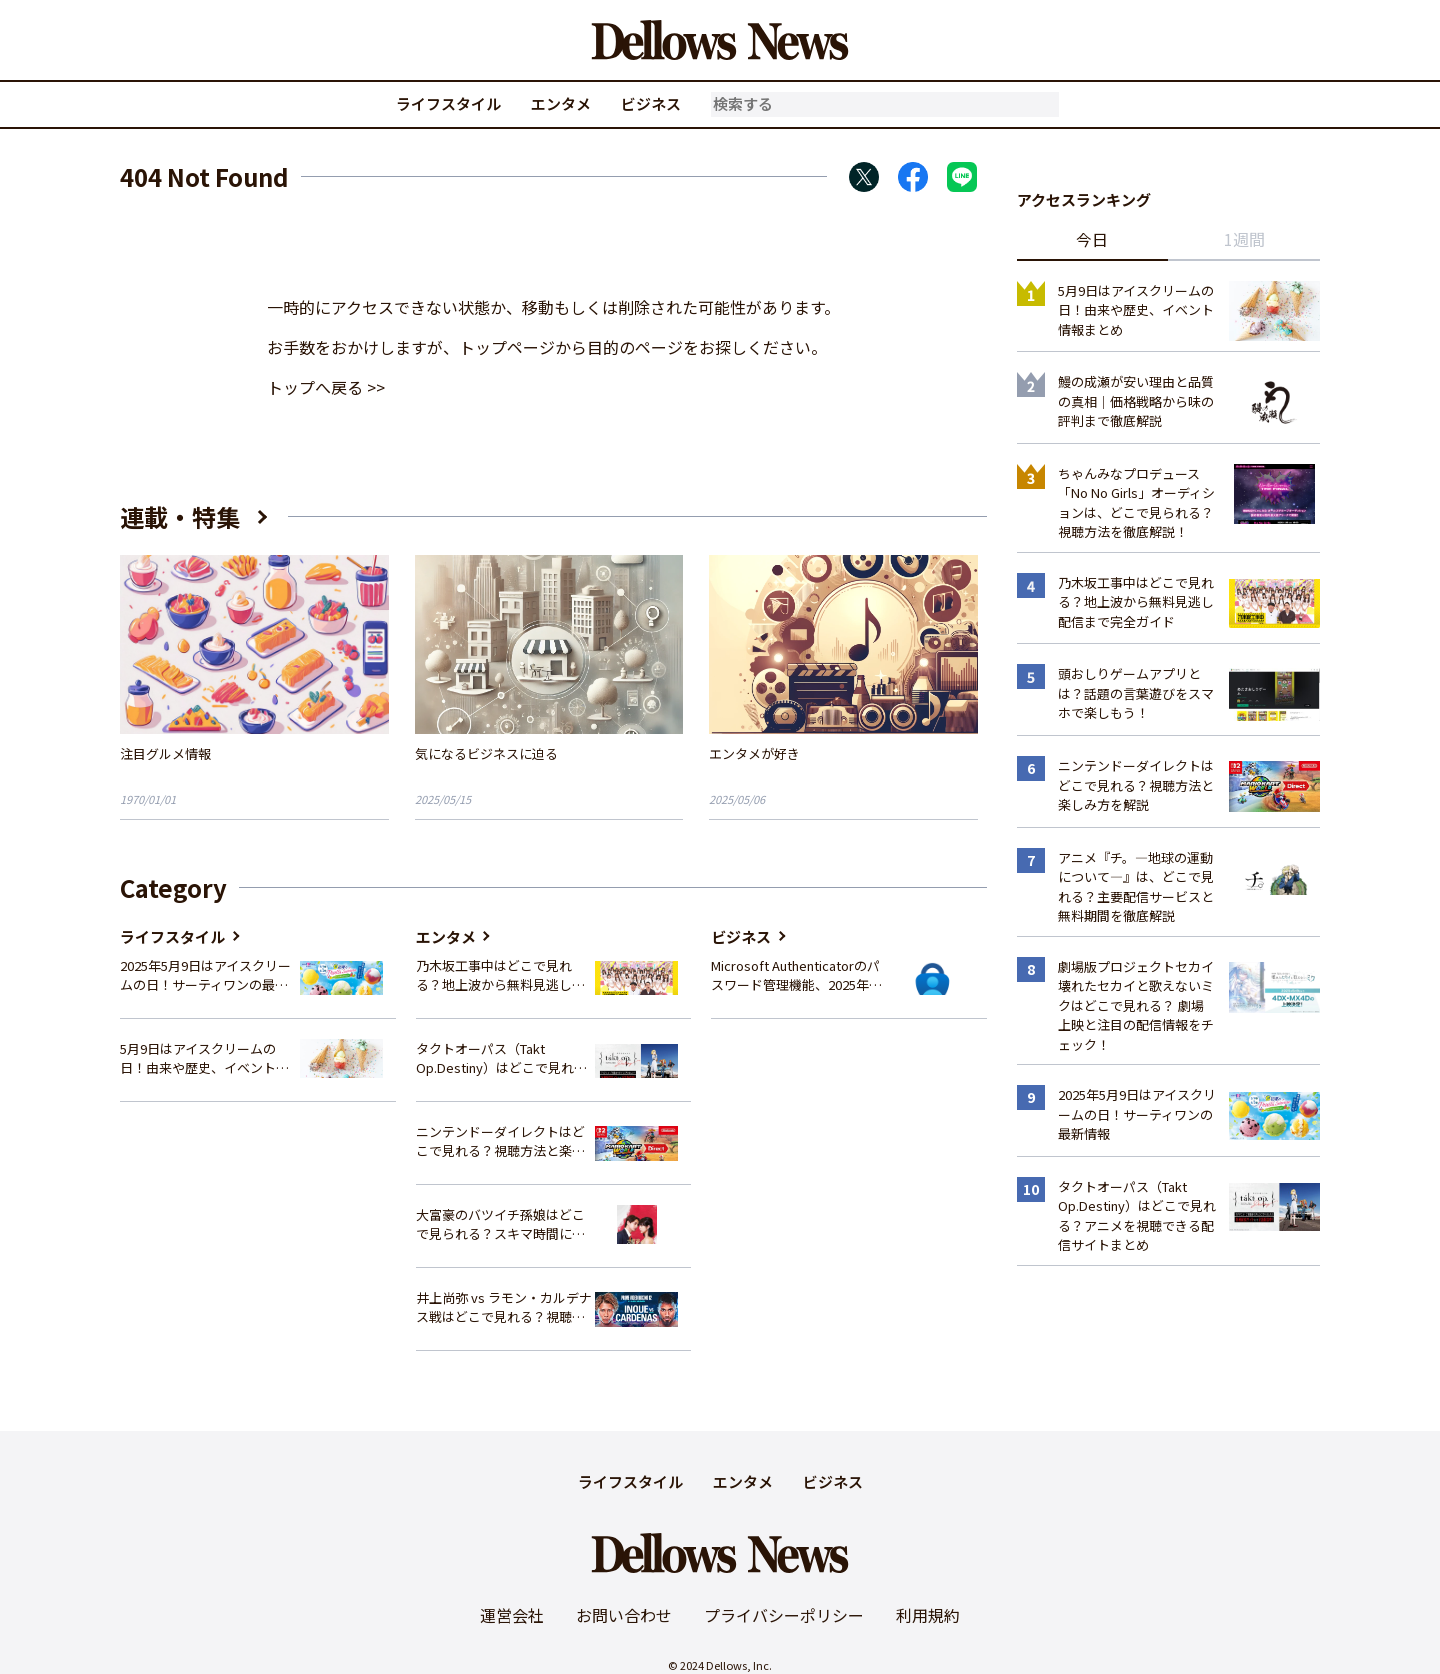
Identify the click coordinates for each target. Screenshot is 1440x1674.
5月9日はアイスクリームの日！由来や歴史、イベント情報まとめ (204, 1058)
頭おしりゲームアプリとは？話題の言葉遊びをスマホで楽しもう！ (1136, 693)
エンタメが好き (754, 753)
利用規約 (928, 1615)
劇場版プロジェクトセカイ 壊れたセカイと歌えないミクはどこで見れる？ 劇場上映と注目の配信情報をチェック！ (1136, 1005)
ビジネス (651, 103)
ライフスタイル (448, 103)
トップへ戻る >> (326, 387)
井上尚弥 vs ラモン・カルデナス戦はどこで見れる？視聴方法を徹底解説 (504, 1307)
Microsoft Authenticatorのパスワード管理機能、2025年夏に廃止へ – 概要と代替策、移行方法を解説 (796, 975)
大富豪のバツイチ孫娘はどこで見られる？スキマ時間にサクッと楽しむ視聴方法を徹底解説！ (500, 1224)
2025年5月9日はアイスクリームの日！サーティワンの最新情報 (205, 975)
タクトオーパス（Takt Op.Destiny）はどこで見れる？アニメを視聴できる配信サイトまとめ (500, 1058)
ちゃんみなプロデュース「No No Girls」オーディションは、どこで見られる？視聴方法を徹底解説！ (1136, 503)
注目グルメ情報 (165, 753)
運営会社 (512, 1615)
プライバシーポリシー (784, 1615)
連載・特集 (180, 516)
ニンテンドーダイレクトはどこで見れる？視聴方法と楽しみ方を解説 (500, 1141)
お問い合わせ (624, 1615)
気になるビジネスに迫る (486, 753)
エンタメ (561, 103)
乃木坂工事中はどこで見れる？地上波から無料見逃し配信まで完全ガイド (500, 975)
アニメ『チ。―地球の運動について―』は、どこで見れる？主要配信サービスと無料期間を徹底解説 (1136, 887)
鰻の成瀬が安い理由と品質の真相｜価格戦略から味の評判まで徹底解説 (1136, 401)
